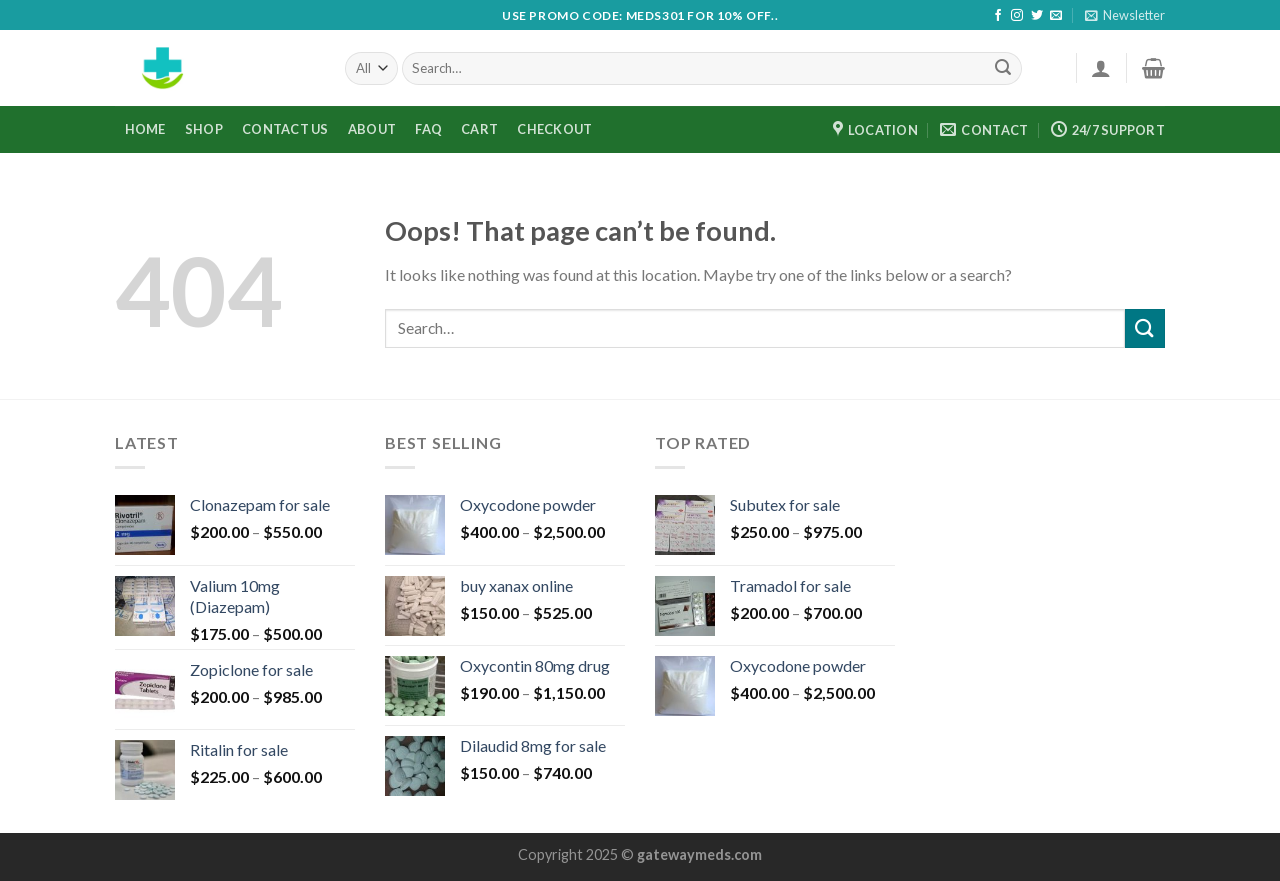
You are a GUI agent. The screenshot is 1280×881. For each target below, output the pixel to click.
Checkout (554, 129)
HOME (145, 129)
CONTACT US (285, 129)
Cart (479, 129)
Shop (204, 129)
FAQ (428, 129)
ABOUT (372, 129)
